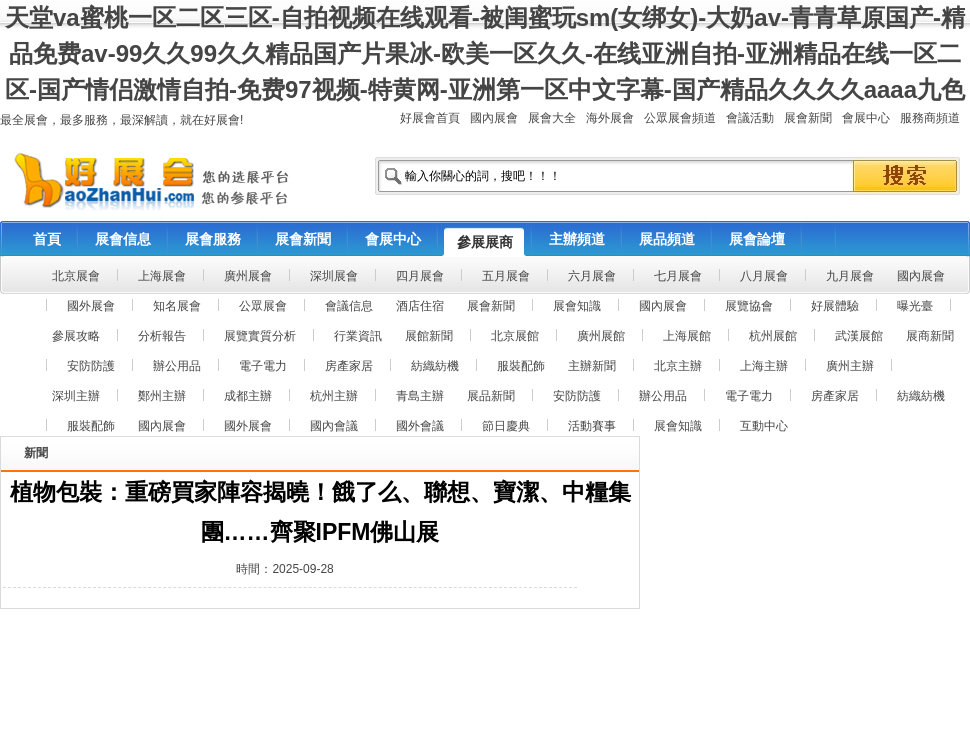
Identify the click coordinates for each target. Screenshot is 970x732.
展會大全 (552, 118)
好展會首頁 (430, 118)
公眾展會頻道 (680, 118)
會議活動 (750, 118)
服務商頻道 (930, 118)
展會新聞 (808, 118)
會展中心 (866, 118)
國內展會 (494, 118)
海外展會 (610, 118)
